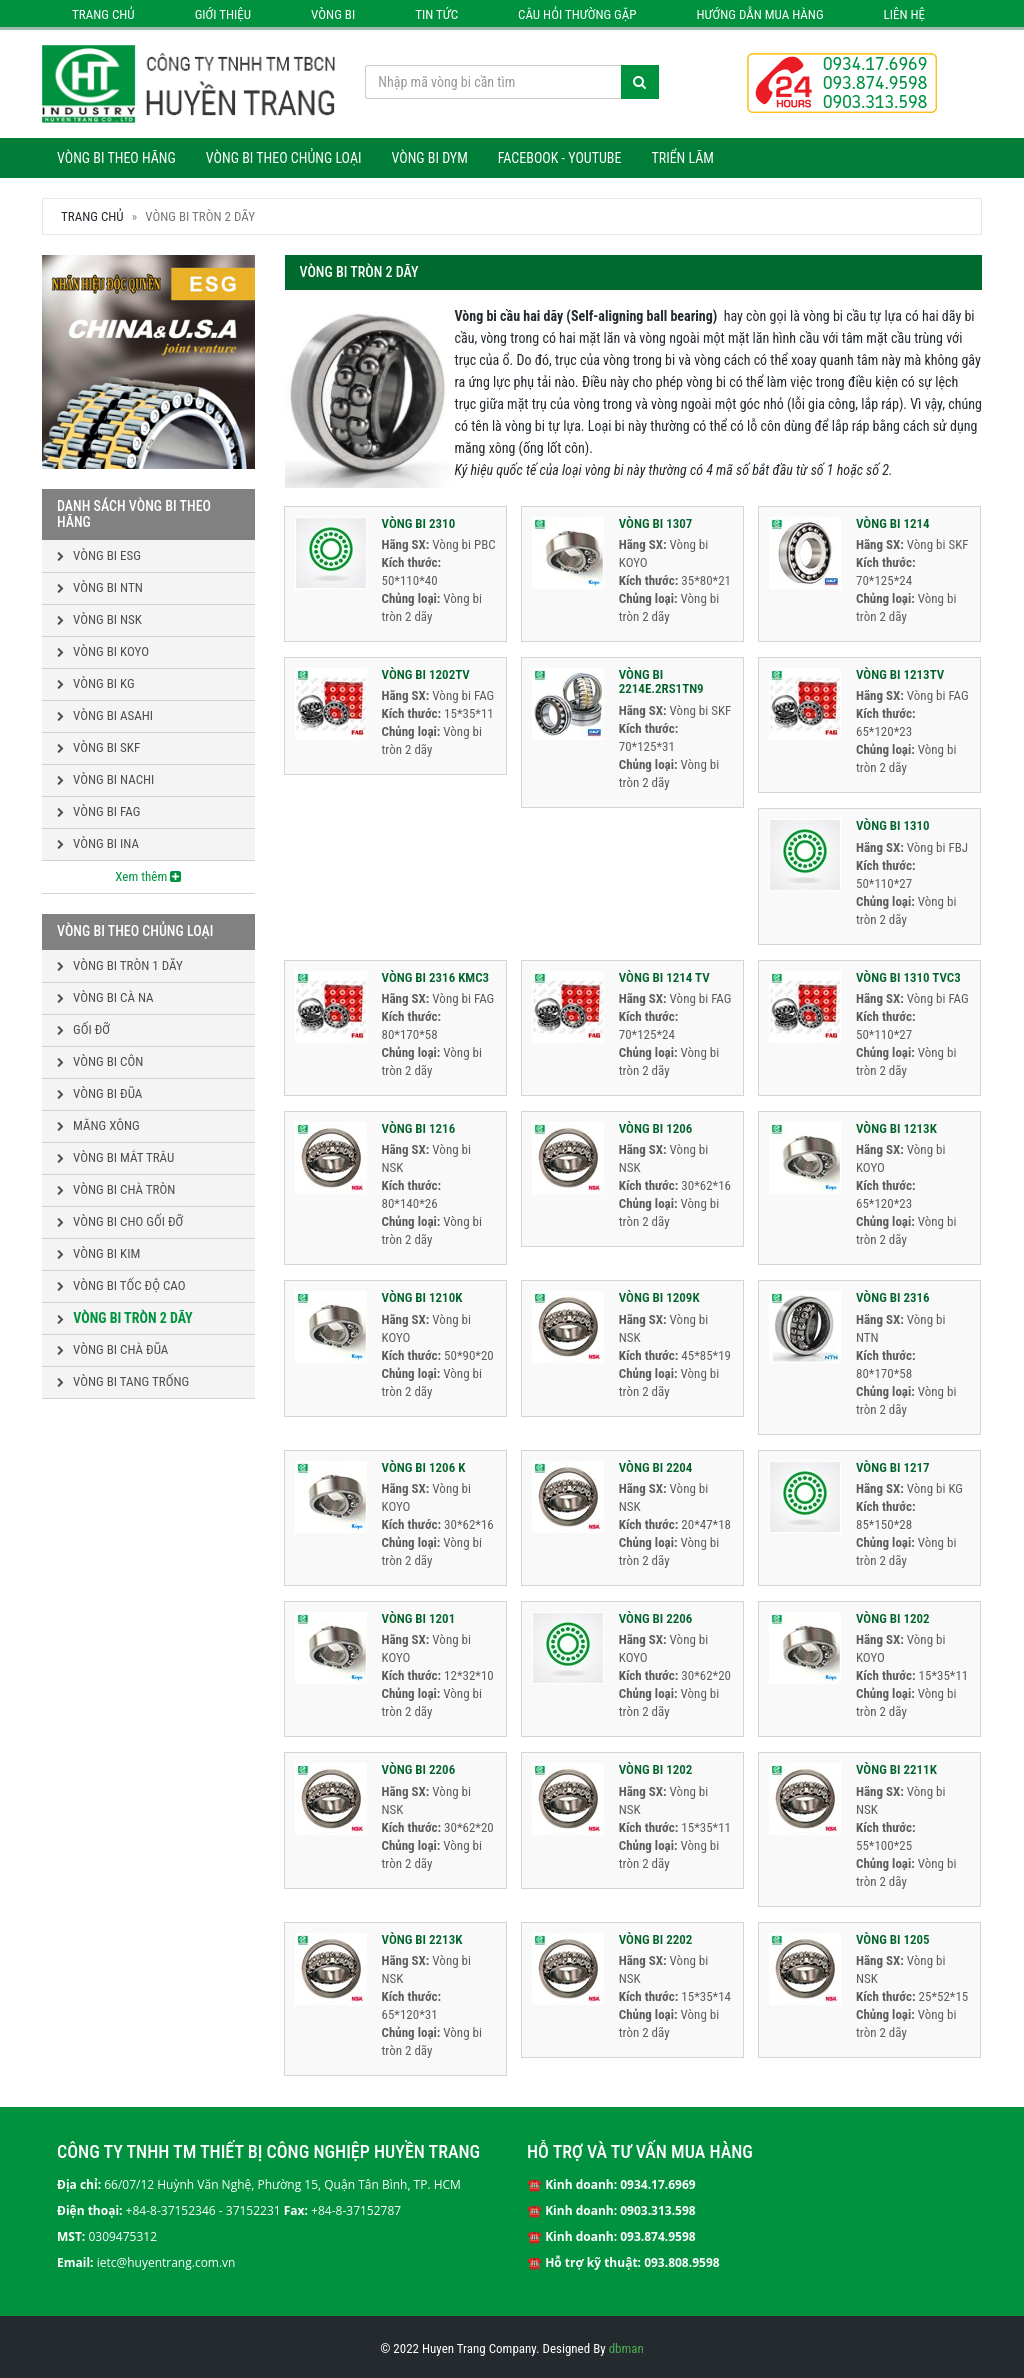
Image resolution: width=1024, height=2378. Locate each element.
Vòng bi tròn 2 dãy (125, 1318)
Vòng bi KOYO (103, 651)
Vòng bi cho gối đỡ (120, 1221)
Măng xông (98, 1125)
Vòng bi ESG (99, 555)
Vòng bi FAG (98, 811)
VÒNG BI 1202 (893, 1618)
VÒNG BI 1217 (893, 1467)
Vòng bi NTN (100, 587)
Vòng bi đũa (99, 1093)
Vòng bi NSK (99, 619)
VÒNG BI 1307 (656, 523)
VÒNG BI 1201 (419, 1618)
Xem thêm (148, 876)
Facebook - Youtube (560, 158)
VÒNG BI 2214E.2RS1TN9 (661, 681)
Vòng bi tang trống (123, 1381)
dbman (626, 2348)
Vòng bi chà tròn (116, 1189)
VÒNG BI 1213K (896, 1128)
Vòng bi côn (100, 1061)
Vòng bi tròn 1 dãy (120, 965)
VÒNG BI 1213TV (900, 674)
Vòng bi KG (96, 683)
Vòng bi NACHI (105, 779)
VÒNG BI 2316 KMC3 (436, 977)
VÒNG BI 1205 (893, 1939)
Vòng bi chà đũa (112, 1349)
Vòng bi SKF (98, 747)
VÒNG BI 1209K (659, 1297)
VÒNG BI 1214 (893, 523)
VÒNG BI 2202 (656, 1939)
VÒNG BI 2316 (893, 1297)
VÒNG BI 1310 (893, 825)
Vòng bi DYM (429, 158)
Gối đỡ (83, 1029)
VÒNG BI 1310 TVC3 (908, 977)
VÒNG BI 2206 (656, 1618)
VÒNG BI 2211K (896, 1769)
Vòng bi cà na (105, 997)
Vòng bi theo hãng (116, 158)
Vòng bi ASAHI (105, 715)
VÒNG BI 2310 (419, 523)
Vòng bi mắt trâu (115, 1157)
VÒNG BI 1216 (419, 1128)
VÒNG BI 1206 (656, 1128)
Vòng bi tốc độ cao (121, 1285)
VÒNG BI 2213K (422, 1939)
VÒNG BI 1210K (422, 1297)
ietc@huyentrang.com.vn (166, 2262)
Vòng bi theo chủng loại (284, 158)
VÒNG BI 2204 (656, 1467)
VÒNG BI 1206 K (424, 1467)
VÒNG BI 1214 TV (664, 977)
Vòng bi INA (98, 843)
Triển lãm (682, 158)
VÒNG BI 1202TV (426, 674)
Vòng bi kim (98, 1253)
